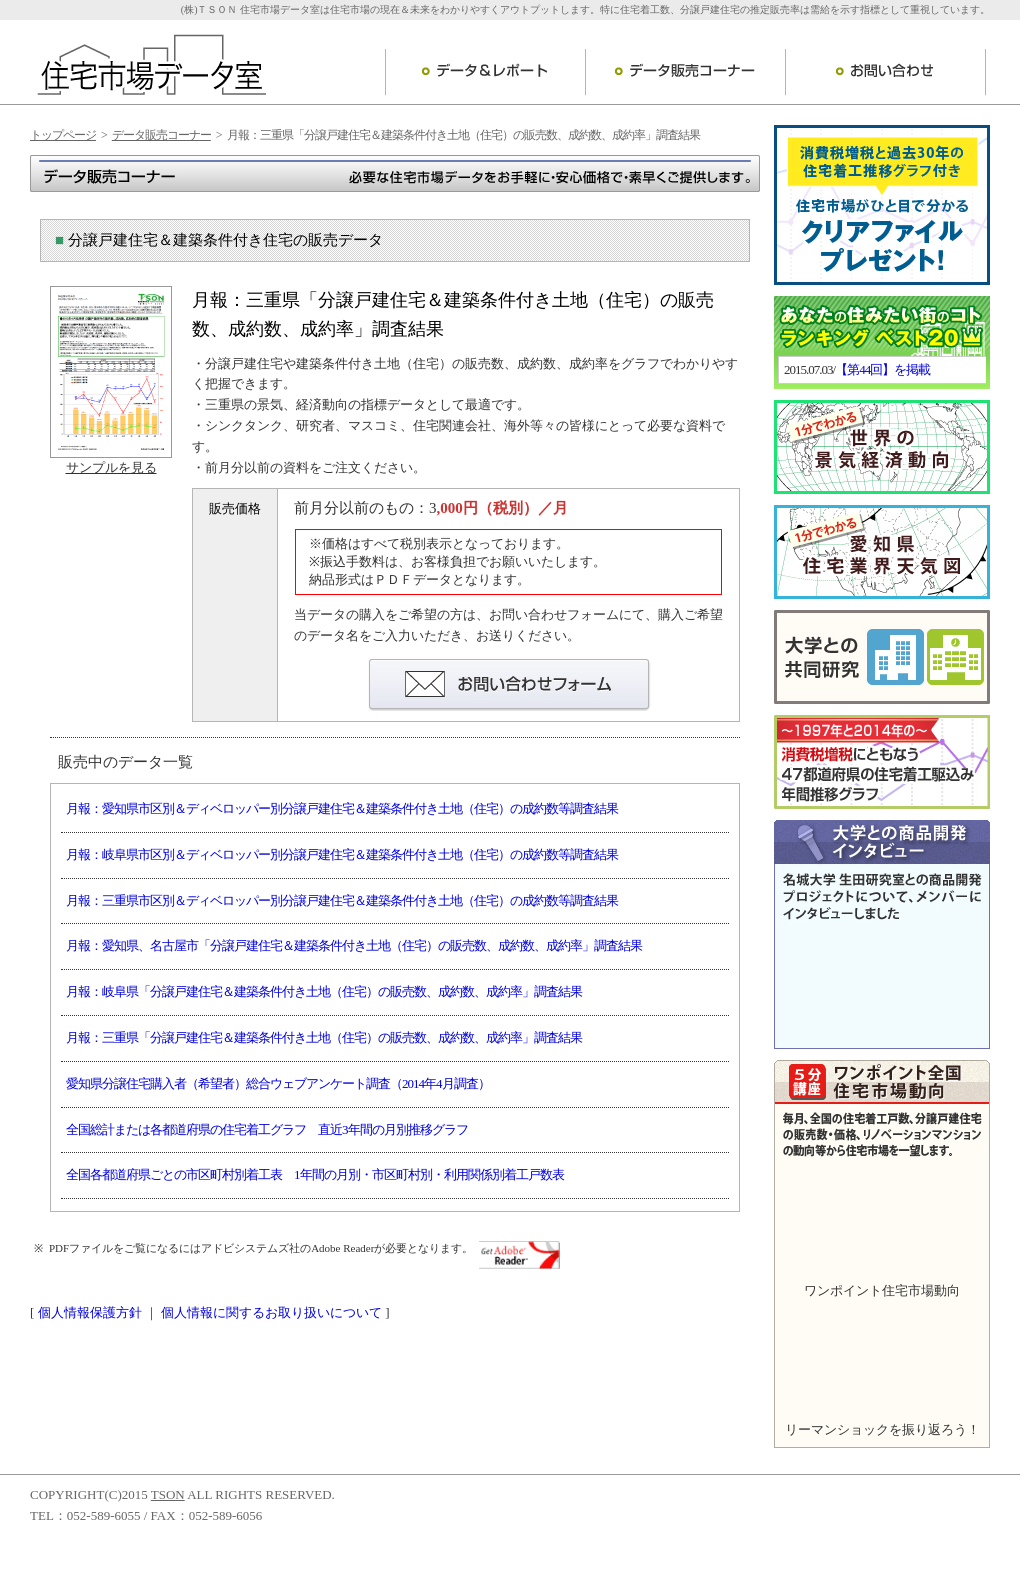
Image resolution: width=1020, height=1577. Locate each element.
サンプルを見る (111, 467)
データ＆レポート (485, 72)
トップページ (63, 135)
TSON (168, 1494)
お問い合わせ (885, 72)
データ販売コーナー (685, 72)
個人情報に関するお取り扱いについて (271, 1312)
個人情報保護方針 (90, 1312)
